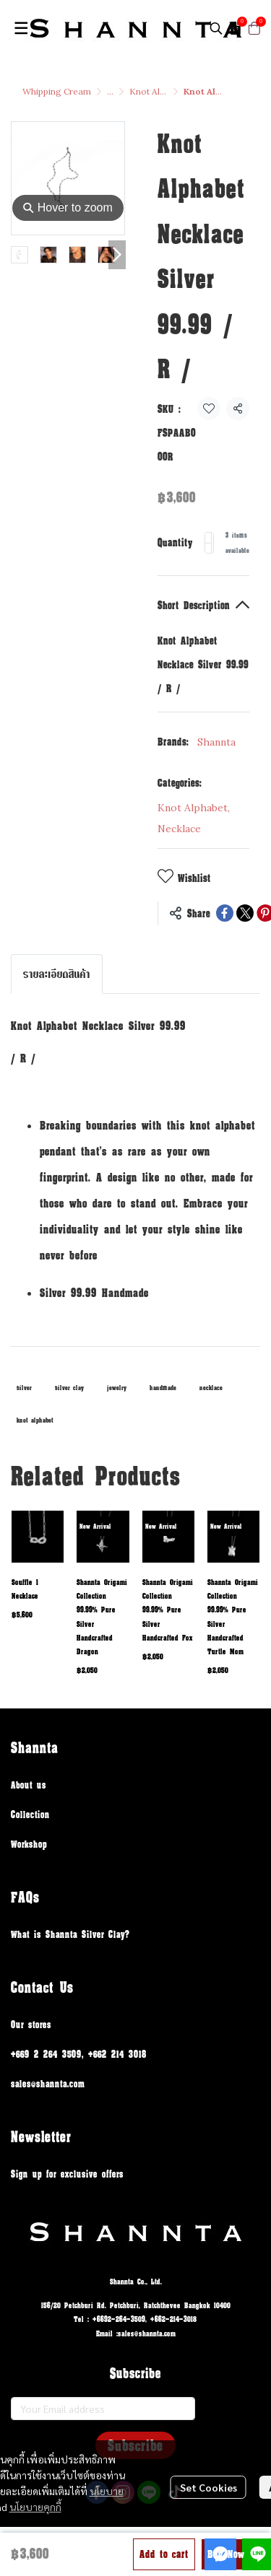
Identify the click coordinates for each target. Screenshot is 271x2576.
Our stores (31, 2024)
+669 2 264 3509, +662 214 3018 (79, 2053)
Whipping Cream (56, 91)
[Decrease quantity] (208, 543)
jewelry (116, 1387)
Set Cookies (208, 2487)
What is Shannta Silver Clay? (70, 1934)
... (110, 91)
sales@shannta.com (48, 2083)
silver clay (69, 1387)
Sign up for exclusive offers (67, 2173)
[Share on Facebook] (224, 913)
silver (24, 1387)
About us (28, 1784)
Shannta (216, 741)
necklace (211, 1387)
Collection (30, 1814)
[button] (216, 28)
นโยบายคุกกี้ (35, 2506)
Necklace (179, 828)
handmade (163, 1387)
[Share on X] (245, 913)
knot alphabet (35, 1420)
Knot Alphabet (158, 91)
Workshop (29, 1843)
